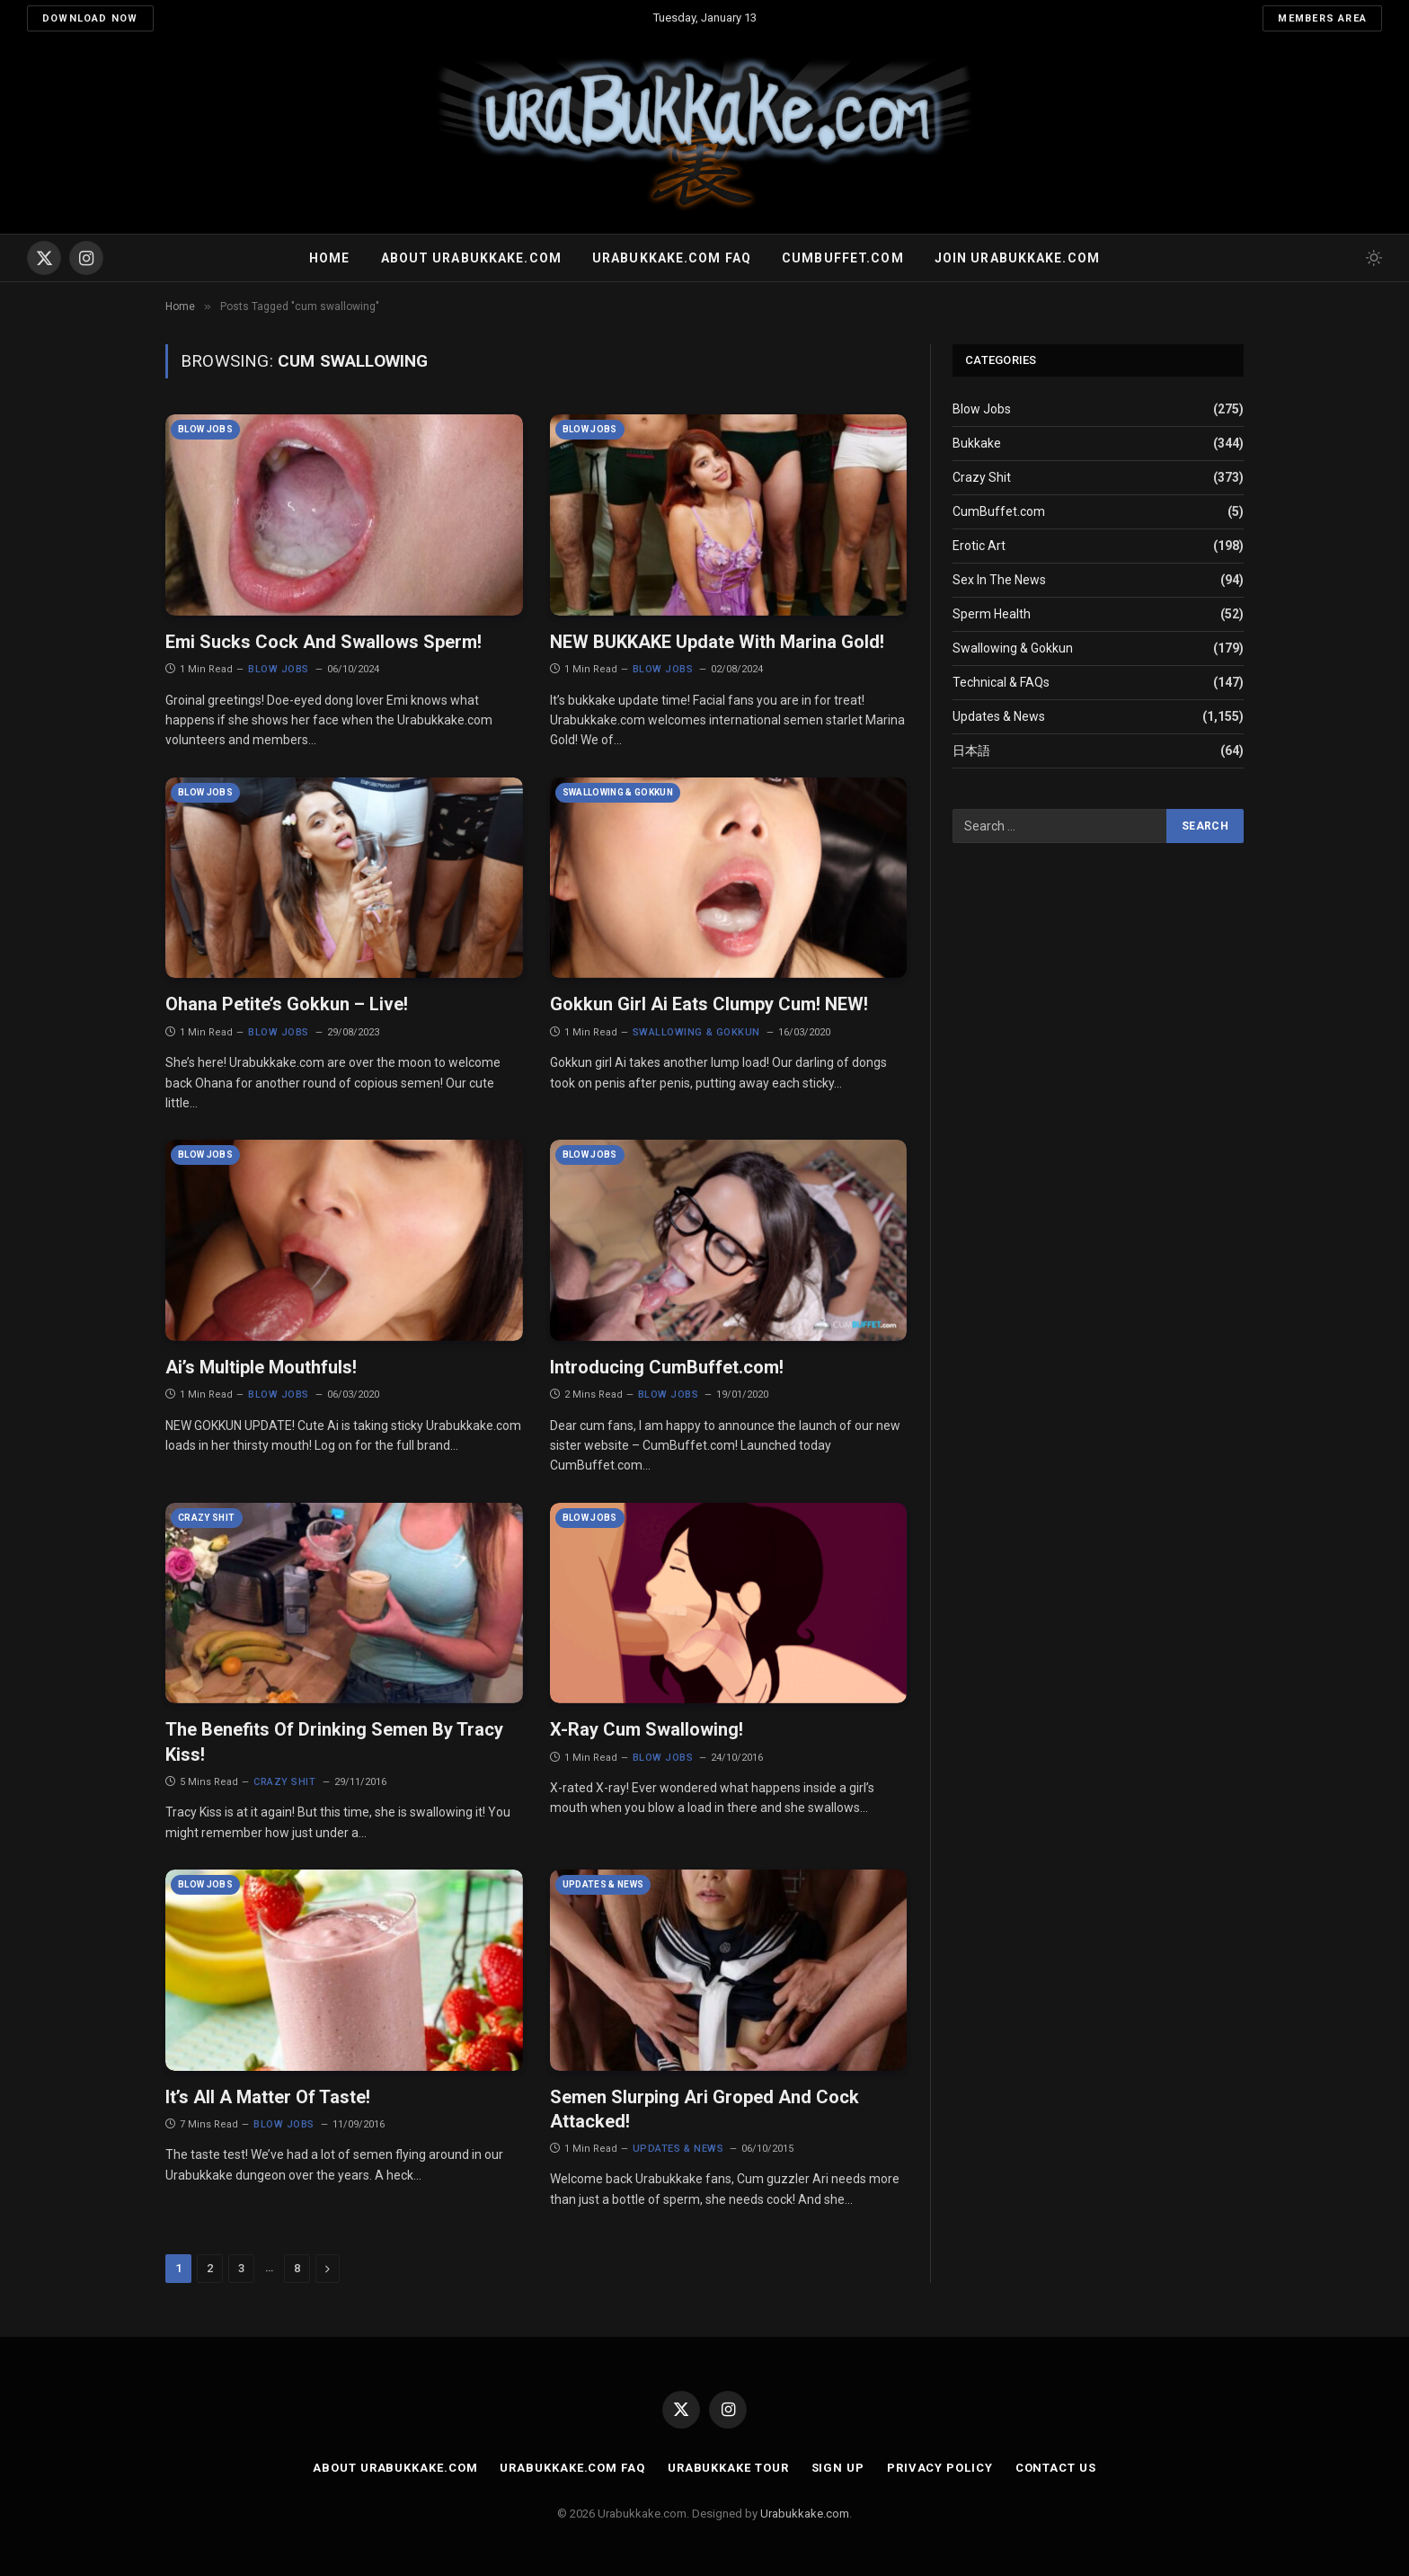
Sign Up (837, 2467)
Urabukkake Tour (728, 2467)
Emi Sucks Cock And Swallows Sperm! (323, 642)
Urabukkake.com (804, 2513)
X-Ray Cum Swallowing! (646, 1729)
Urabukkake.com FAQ (671, 258)
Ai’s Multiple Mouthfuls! (261, 1367)
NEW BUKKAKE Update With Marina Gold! (717, 642)
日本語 (971, 750)
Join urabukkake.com (1017, 258)
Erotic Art (979, 545)
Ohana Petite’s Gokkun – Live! (286, 1004)
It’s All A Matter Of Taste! (267, 2097)
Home (329, 258)
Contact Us (1055, 2467)
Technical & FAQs (1001, 682)
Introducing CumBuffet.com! (667, 1367)
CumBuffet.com (999, 511)
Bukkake (977, 443)
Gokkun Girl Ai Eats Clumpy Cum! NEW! (709, 1004)
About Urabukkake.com (471, 258)
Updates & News (603, 1884)
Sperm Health (992, 614)
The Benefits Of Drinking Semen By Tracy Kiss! (334, 1741)
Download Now (90, 18)
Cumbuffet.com (843, 258)
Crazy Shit (206, 1518)
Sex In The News (999, 580)
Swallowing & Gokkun (618, 792)
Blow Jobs (205, 429)
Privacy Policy (940, 2467)
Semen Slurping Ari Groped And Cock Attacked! (704, 2109)
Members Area (1322, 18)
